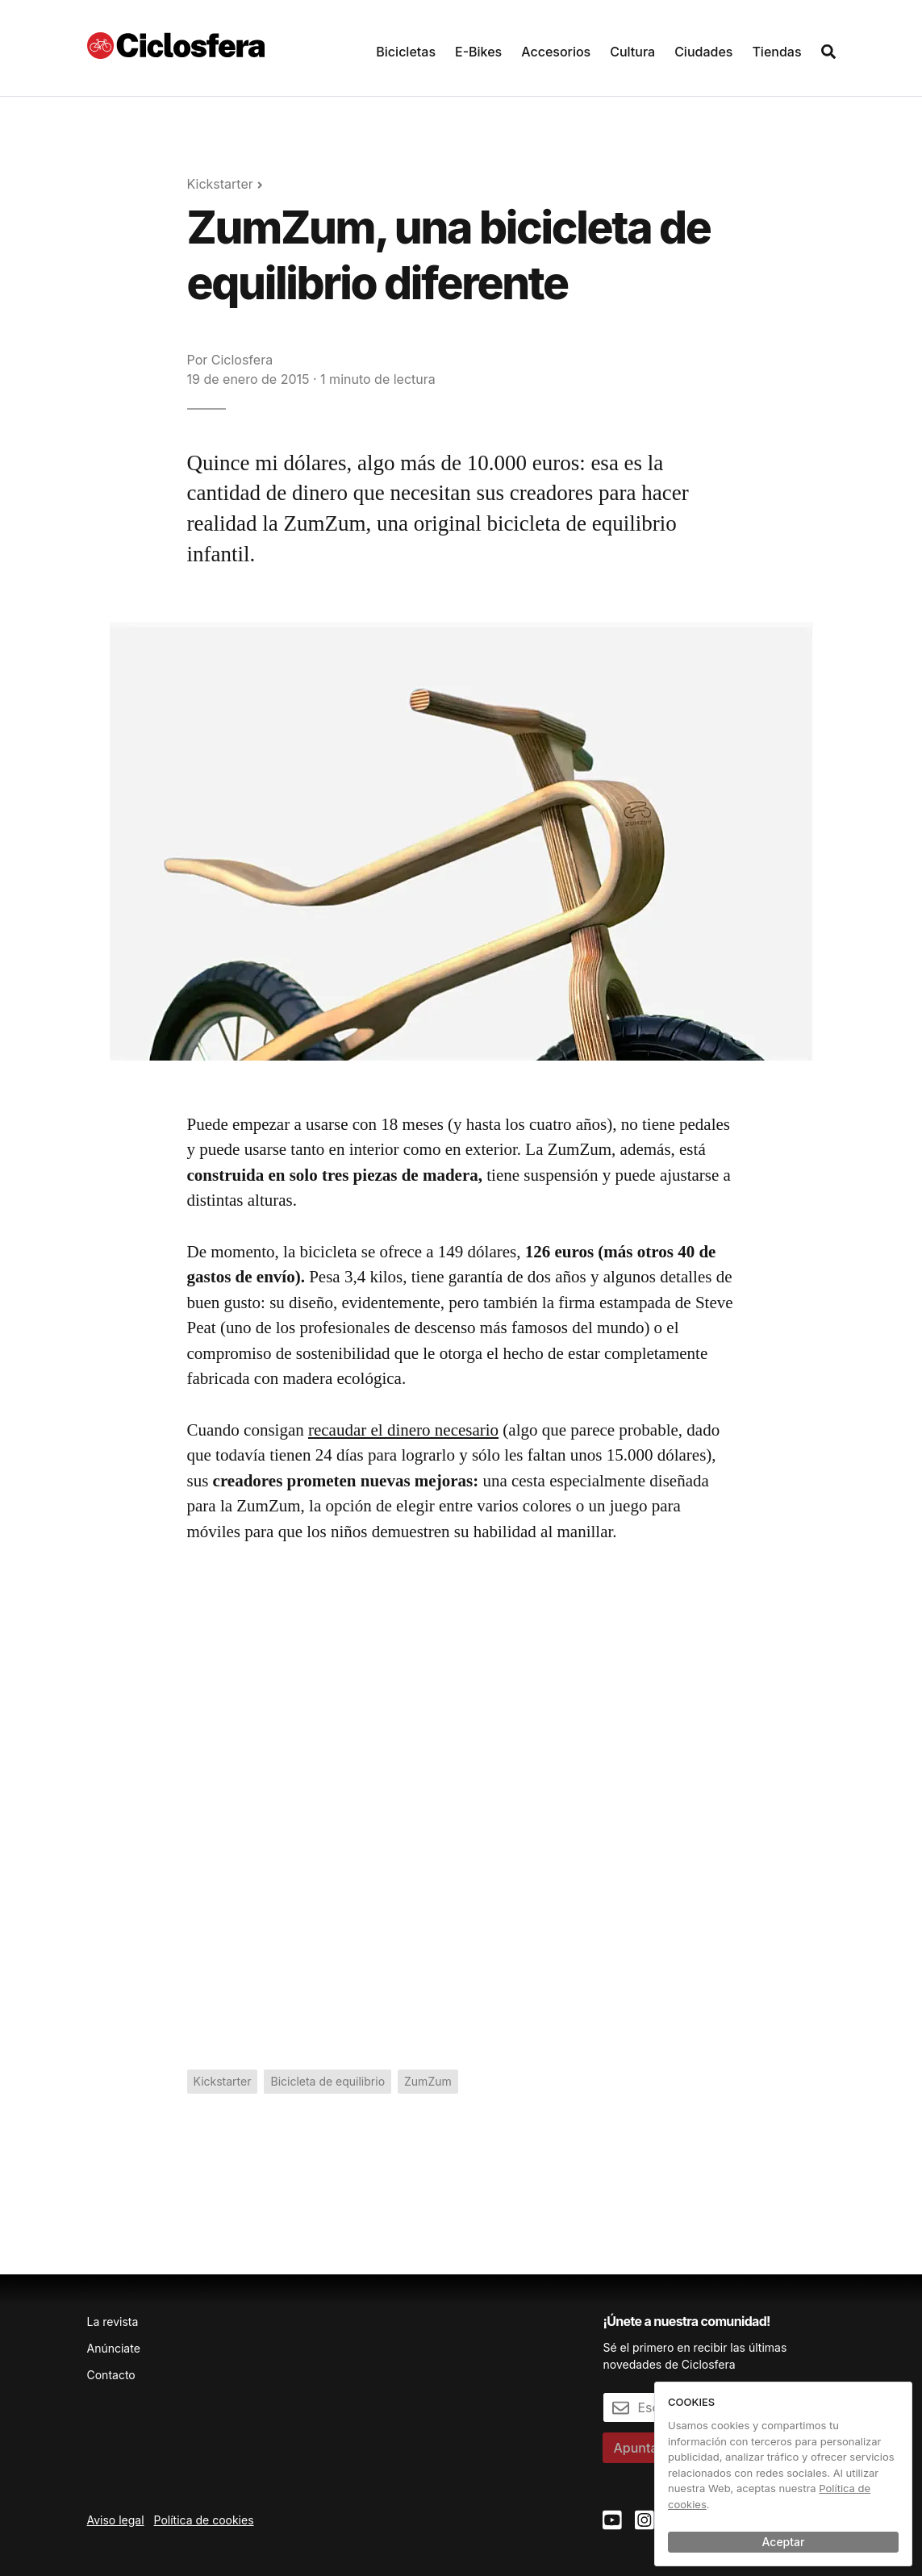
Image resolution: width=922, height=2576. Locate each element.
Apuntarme (647, 2448)
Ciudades (703, 52)
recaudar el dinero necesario (403, 1430)
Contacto (111, 2375)
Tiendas (776, 52)
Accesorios (555, 52)
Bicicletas (406, 52)
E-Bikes (478, 52)
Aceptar (783, 2542)
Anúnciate (113, 2348)
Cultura (632, 52)
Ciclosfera (242, 360)
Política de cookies (204, 2520)
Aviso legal (115, 2520)
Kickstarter (220, 184)
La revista (113, 2321)
